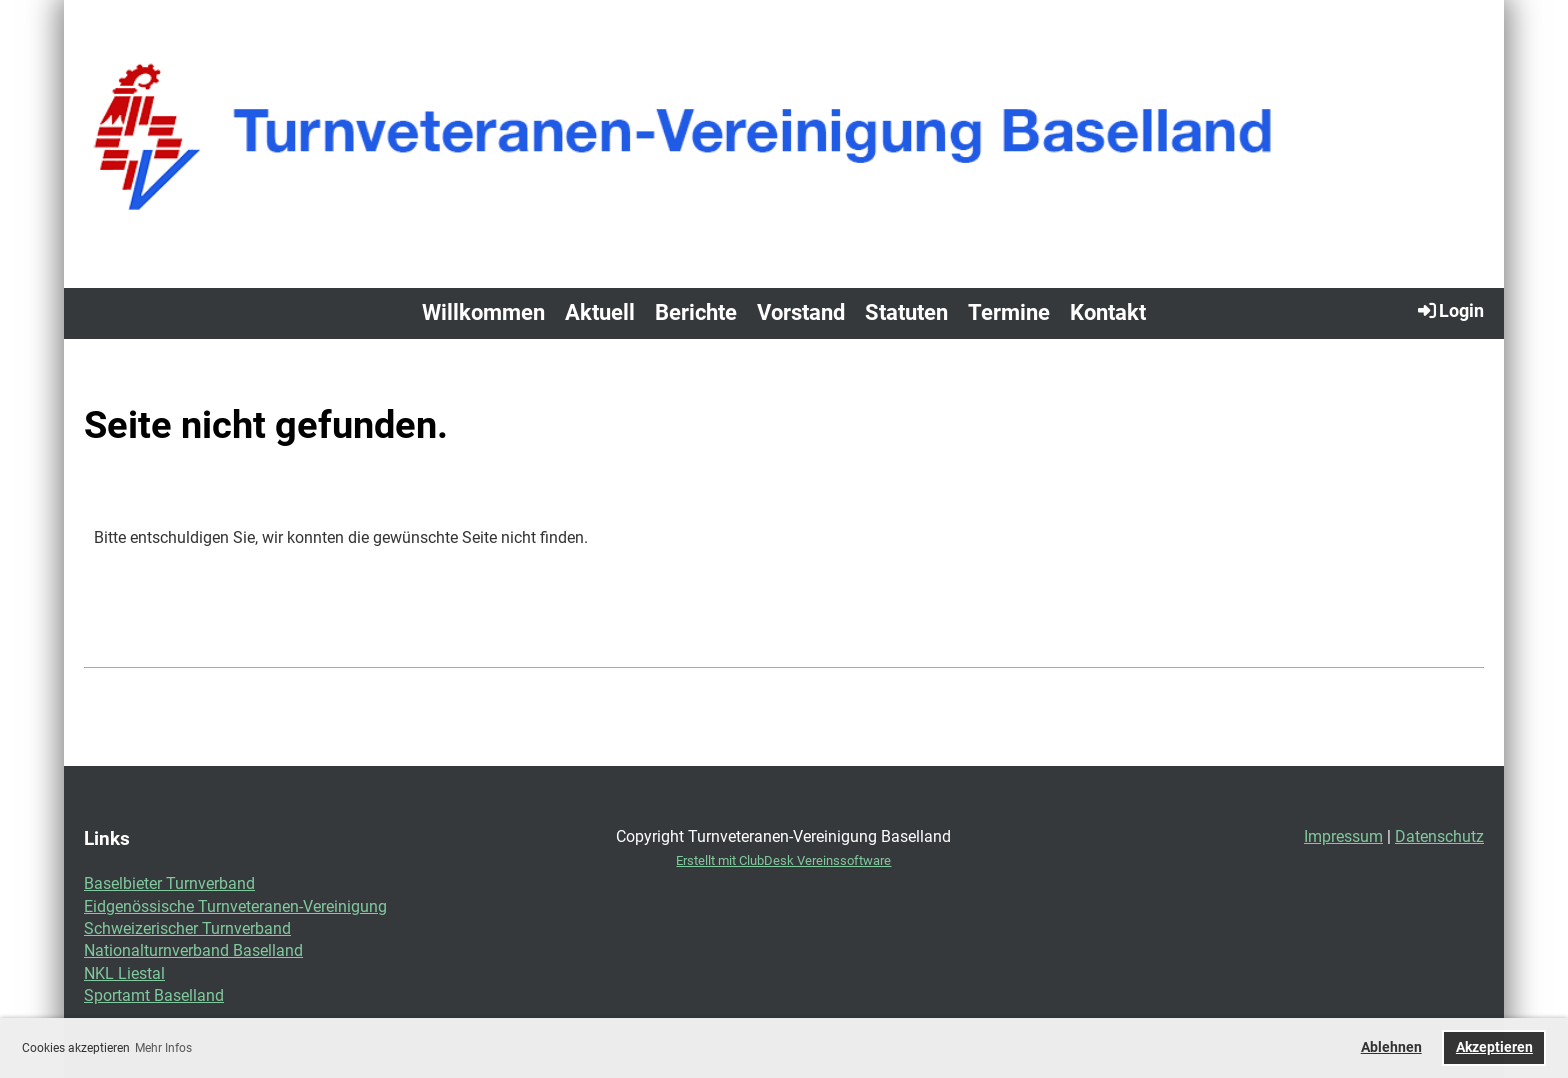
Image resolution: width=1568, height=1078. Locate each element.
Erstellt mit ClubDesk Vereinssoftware (783, 860)
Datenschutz (1439, 836)
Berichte (696, 312)
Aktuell (600, 312)
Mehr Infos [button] (163, 1048)
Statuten (906, 312)
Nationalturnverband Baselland (193, 950)
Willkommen (483, 312)
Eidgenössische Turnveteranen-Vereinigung (235, 906)
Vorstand (801, 312)
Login (1449, 310)
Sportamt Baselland (154, 995)
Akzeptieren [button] (1494, 1047)
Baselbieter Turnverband (169, 883)
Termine (1009, 312)
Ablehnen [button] (1391, 1047)
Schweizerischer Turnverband (187, 928)
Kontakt (1108, 312)
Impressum (1343, 836)
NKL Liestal (124, 973)
